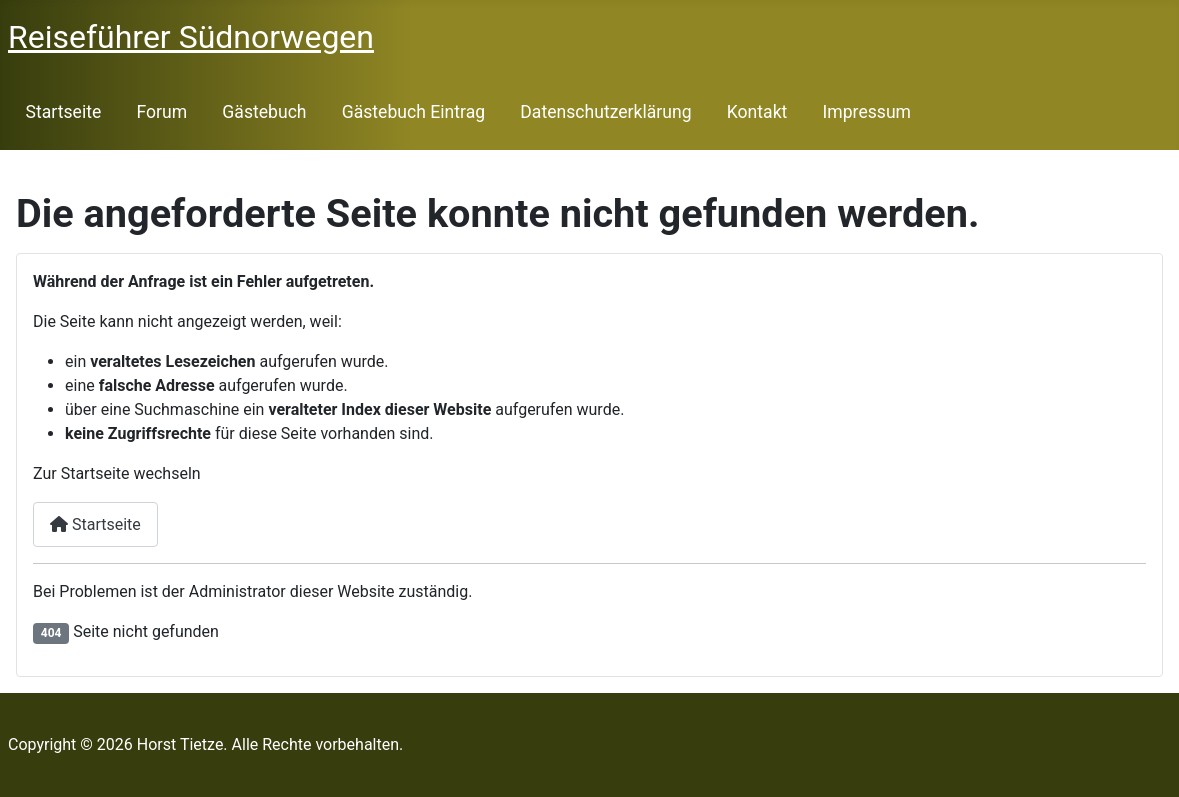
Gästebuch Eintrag (413, 112)
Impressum (867, 112)
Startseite (64, 112)
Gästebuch (264, 112)
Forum (161, 112)
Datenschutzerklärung (605, 112)
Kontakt (757, 112)
